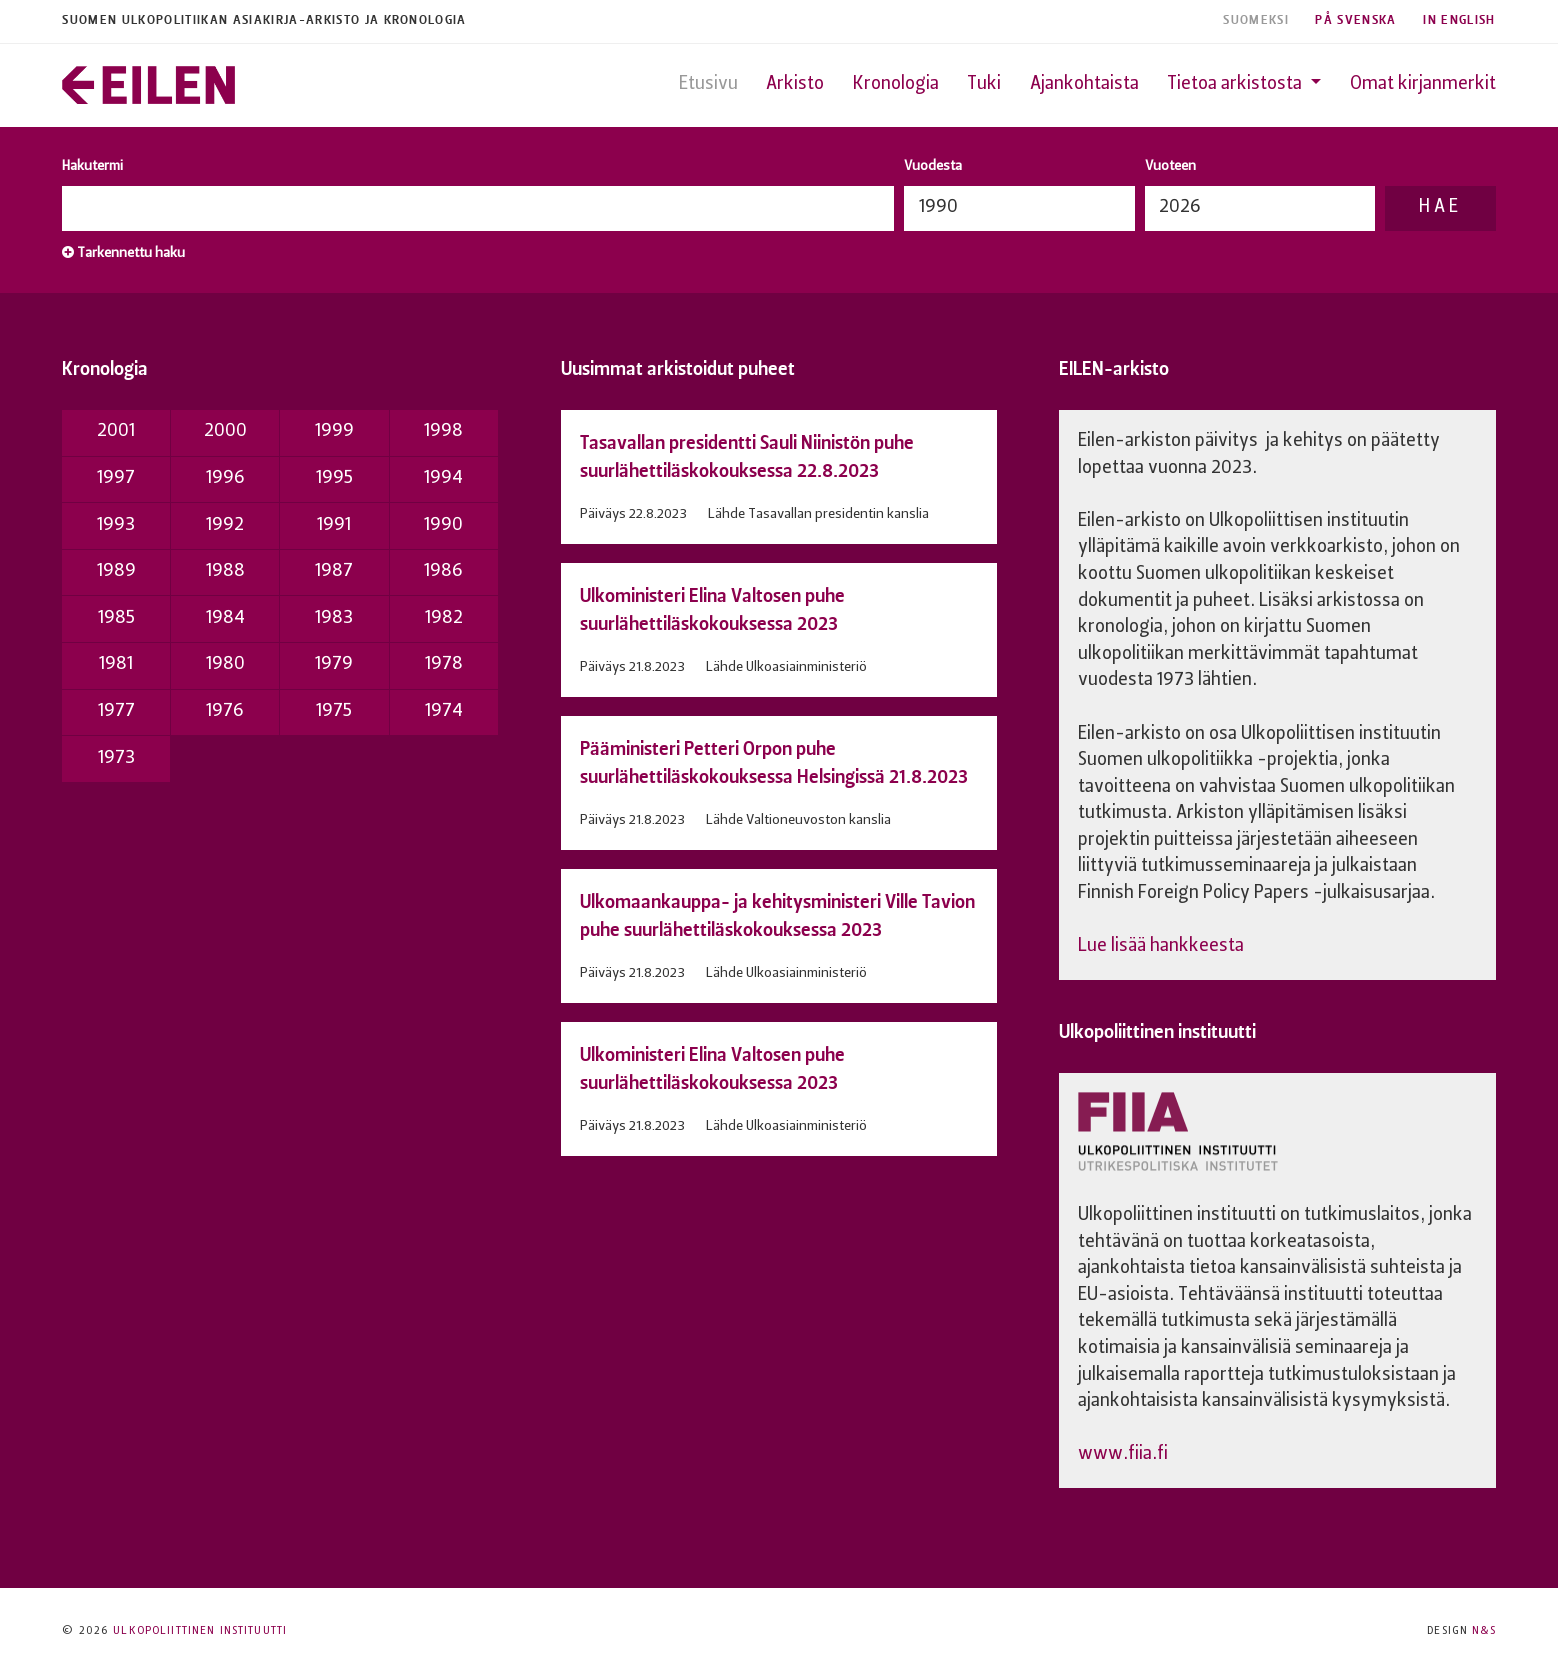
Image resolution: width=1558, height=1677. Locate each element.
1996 (225, 478)
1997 (116, 478)
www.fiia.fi (1123, 1454)
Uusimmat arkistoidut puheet (678, 368)
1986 (443, 571)
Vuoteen (1170, 166)
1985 (116, 618)
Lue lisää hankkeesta (1161, 946)
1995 (334, 478)
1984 (225, 618)
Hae (1440, 207)
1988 (225, 571)
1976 (225, 711)
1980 (225, 664)
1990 (443, 525)
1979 (334, 664)
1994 (443, 478)
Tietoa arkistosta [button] (1236, 84)
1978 (444, 664)
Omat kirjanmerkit (1423, 84)
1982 (444, 618)
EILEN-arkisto (1114, 368)
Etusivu (708, 84)
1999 (334, 431)
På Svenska (1355, 20)
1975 (334, 711)
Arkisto (795, 84)
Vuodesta (933, 166)
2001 (116, 431)
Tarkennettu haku (123, 253)
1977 (116, 711)
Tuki (984, 84)
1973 (116, 758)
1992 (225, 525)
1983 (334, 618)
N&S (1483, 1631)
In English (1459, 20)
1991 (334, 525)
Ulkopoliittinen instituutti (1157, 1031)
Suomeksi (1256, 20)
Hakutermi (92, 166)
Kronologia (896, 84)
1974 (444, 711)
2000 (225, 431)
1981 (116, 664)
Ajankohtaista (1084, 84)
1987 (334, 571)
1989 (116, 571)
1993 (116, 525)
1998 (443, 431)
